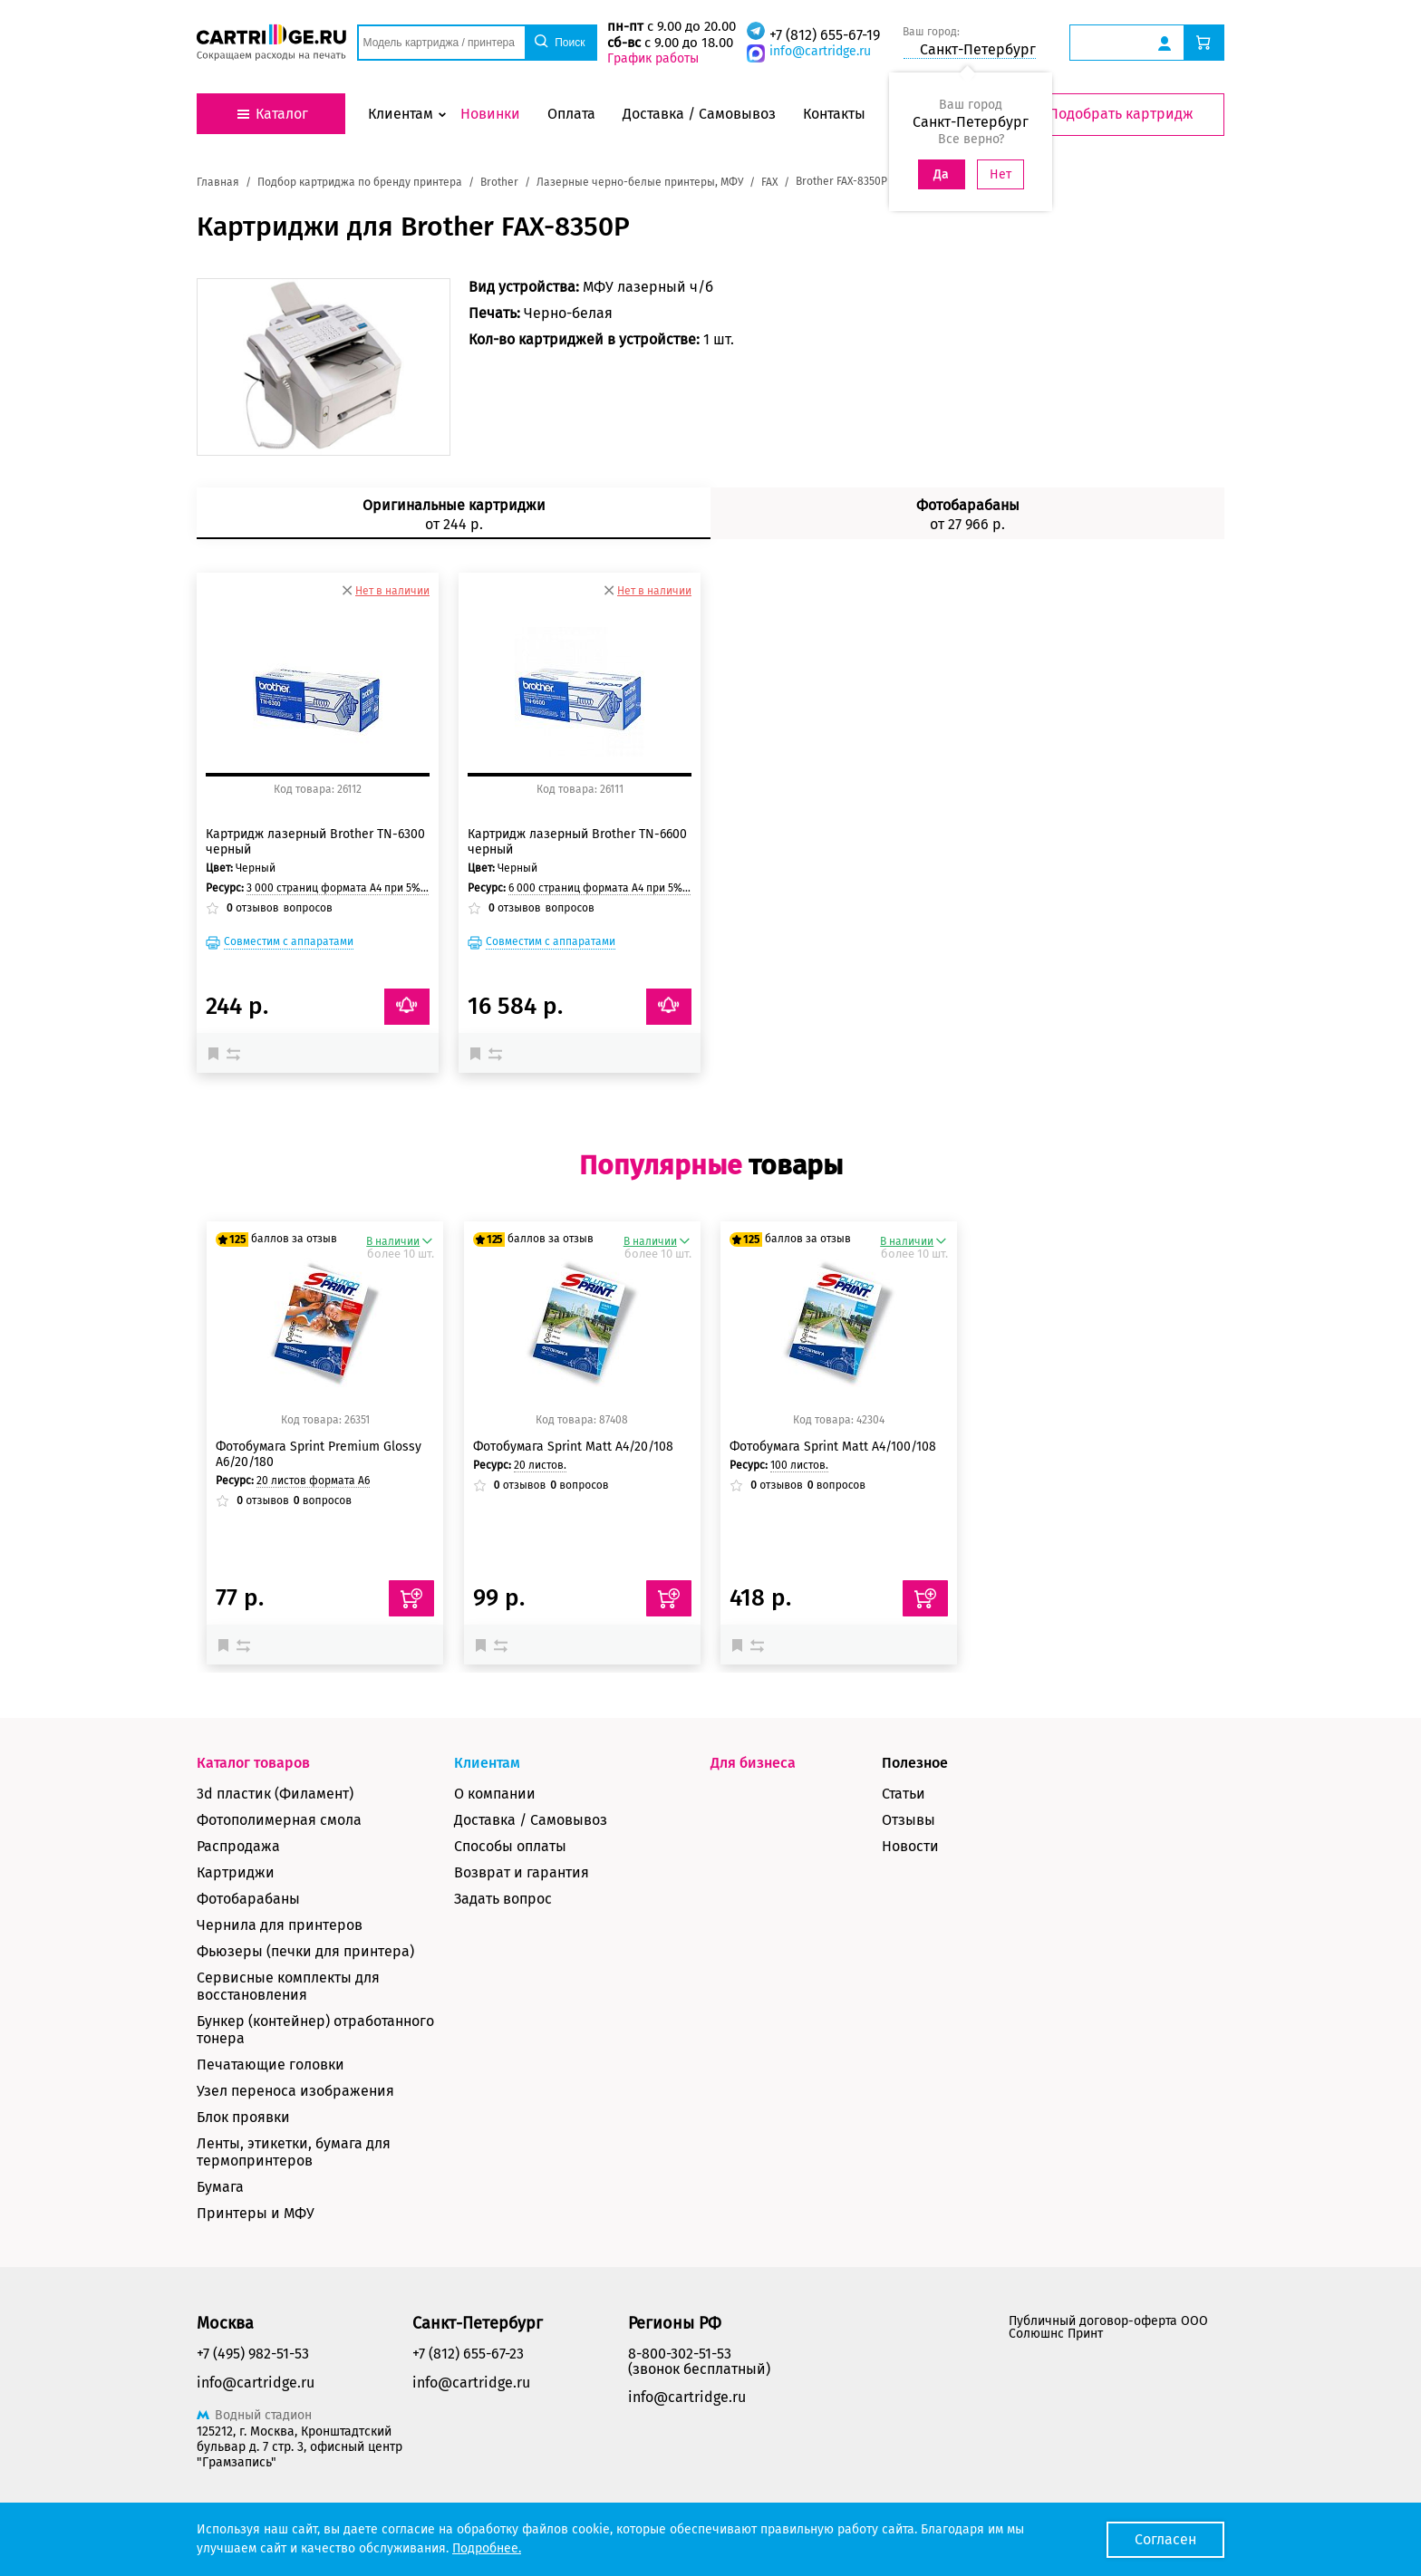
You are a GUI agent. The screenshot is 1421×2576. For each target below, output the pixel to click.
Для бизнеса (753, 1762)
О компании (495, 1793)
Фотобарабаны (248, 1898)
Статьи (903, 1793)
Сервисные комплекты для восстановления (288, 1986)
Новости (910, 1846)
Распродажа (238, 1846)
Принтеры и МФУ (255, 2213)
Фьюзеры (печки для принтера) (305, 1951)
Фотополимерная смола (279, 1819)
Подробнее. (486, 2548)
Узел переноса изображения (295, 2090)
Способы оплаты (510, 1846)
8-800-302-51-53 (679, 2353)
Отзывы (908, 1819)
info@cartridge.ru (820, 51)
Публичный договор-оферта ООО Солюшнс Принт (1108, 2327)
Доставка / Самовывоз (530, 1819)
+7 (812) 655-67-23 (468, 2353)
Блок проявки (243, 2117)
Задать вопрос (503, 1898)
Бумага (220, 2186)
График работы (653, 58)
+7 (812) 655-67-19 (824, 34)
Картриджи (236, 1872)
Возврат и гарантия (521, 1872)
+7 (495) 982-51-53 (253, 2353)
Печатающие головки (270, 2064)
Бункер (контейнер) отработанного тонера (315, 2029)
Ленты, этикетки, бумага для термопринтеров (294, 2152)
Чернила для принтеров (279, 1925)
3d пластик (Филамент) (275, 1793)
